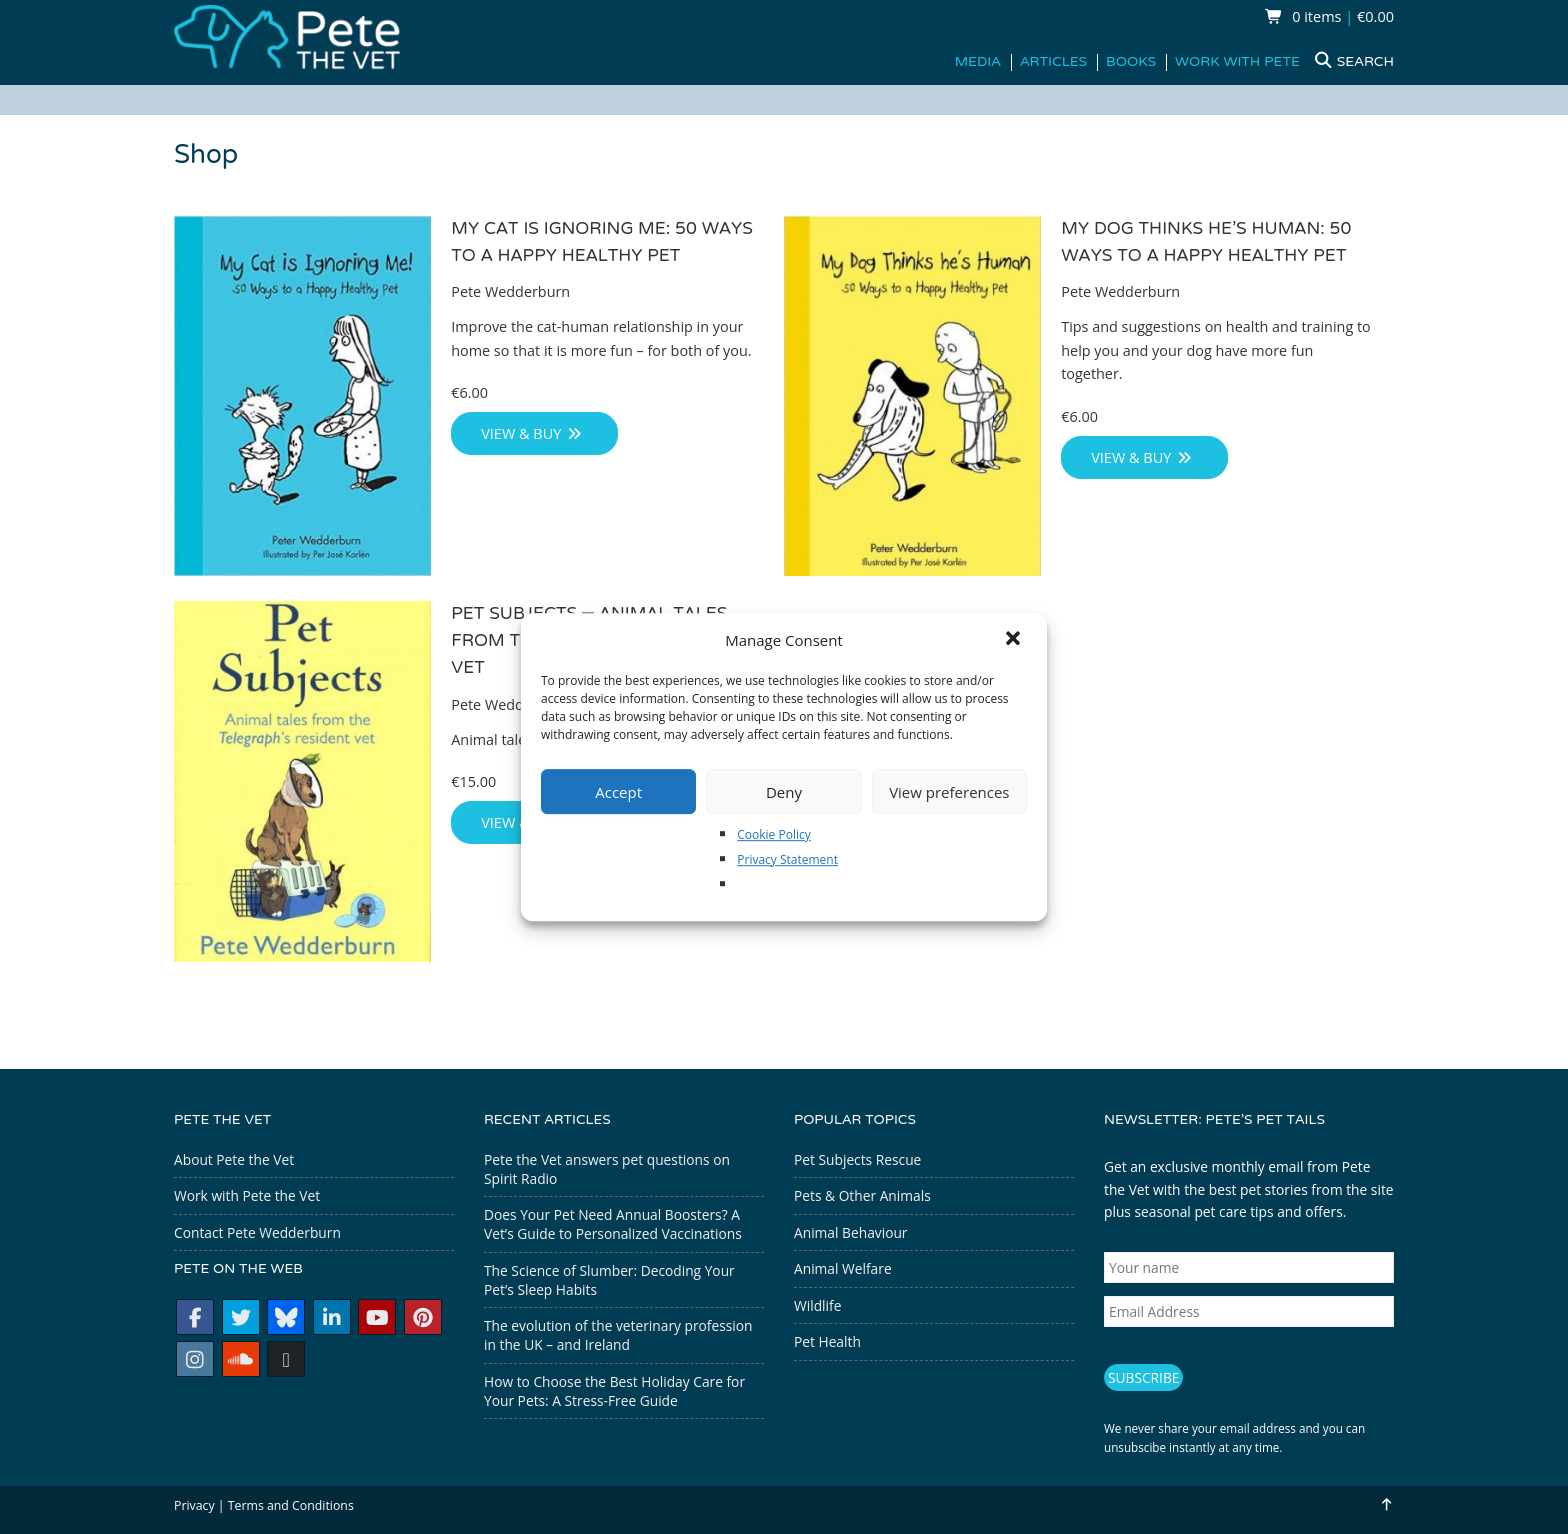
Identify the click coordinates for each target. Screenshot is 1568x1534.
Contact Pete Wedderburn (257, 1232)
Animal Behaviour (850, 1232)
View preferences (949, 792)
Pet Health (827, 1341)
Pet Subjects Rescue (857, 1159)
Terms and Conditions (291, 1504)
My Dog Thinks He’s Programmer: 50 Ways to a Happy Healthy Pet (1207, 242)
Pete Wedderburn (511, 292)
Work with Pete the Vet (247, 1195)
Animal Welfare (843, 1268)
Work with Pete (1237, 62)
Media (978, 62)
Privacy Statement (787, 859)
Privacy (194, 1504)
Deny (784, 792)
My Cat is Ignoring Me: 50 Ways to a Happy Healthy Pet (603, 242)
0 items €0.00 (1329, 16)
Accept (618, 792)
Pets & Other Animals (862, 1195)
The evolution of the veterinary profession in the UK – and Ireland (618, 1335)
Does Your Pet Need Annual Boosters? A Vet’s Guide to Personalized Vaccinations (613, 1224)
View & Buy (532, 434)
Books (1131, 62)
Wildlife (817, 1305)
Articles (1053, 62)
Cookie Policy (773, 834)
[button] (1015, 640)
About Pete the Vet (234, 1159)
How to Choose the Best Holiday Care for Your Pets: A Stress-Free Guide (614, 1391)
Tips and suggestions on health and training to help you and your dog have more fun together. (1217, 351)
